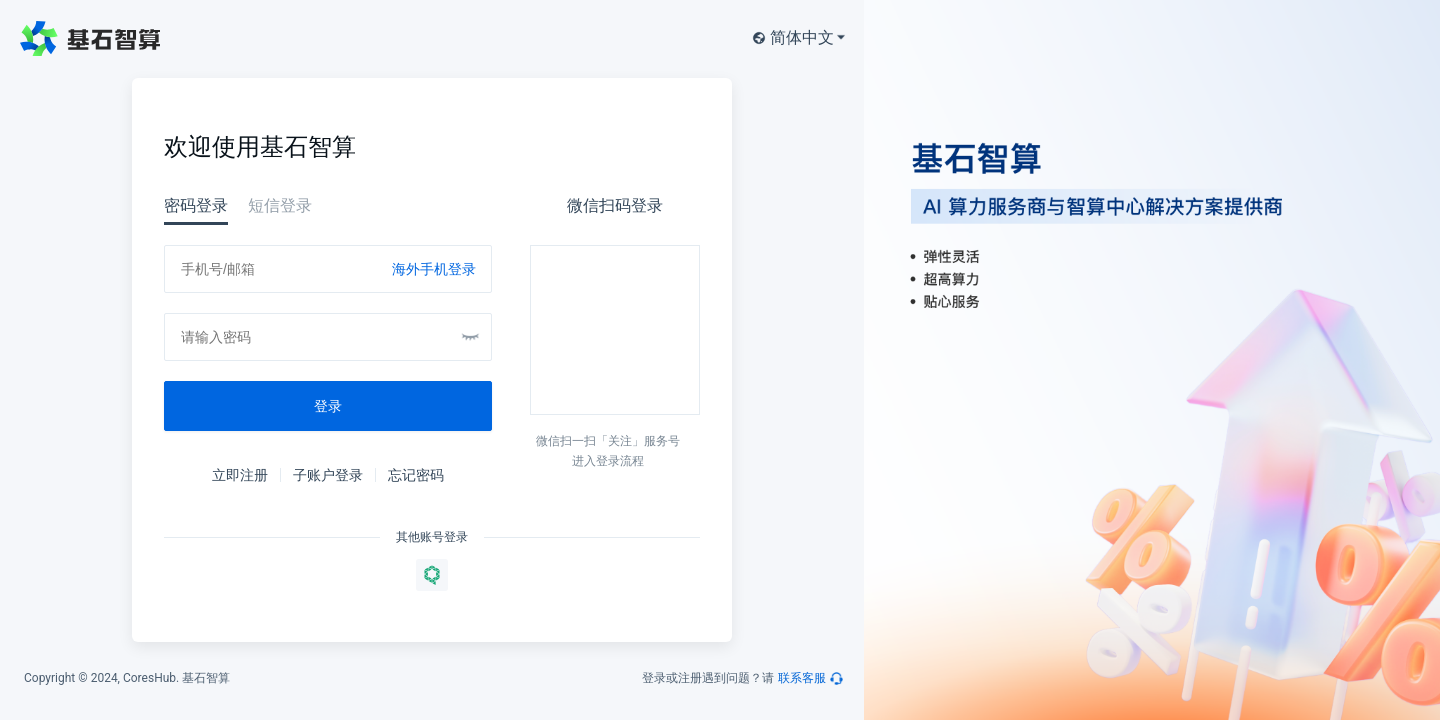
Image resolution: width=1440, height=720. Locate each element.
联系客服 (802, 678)
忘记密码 (416, 475)
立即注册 (240, 475)
